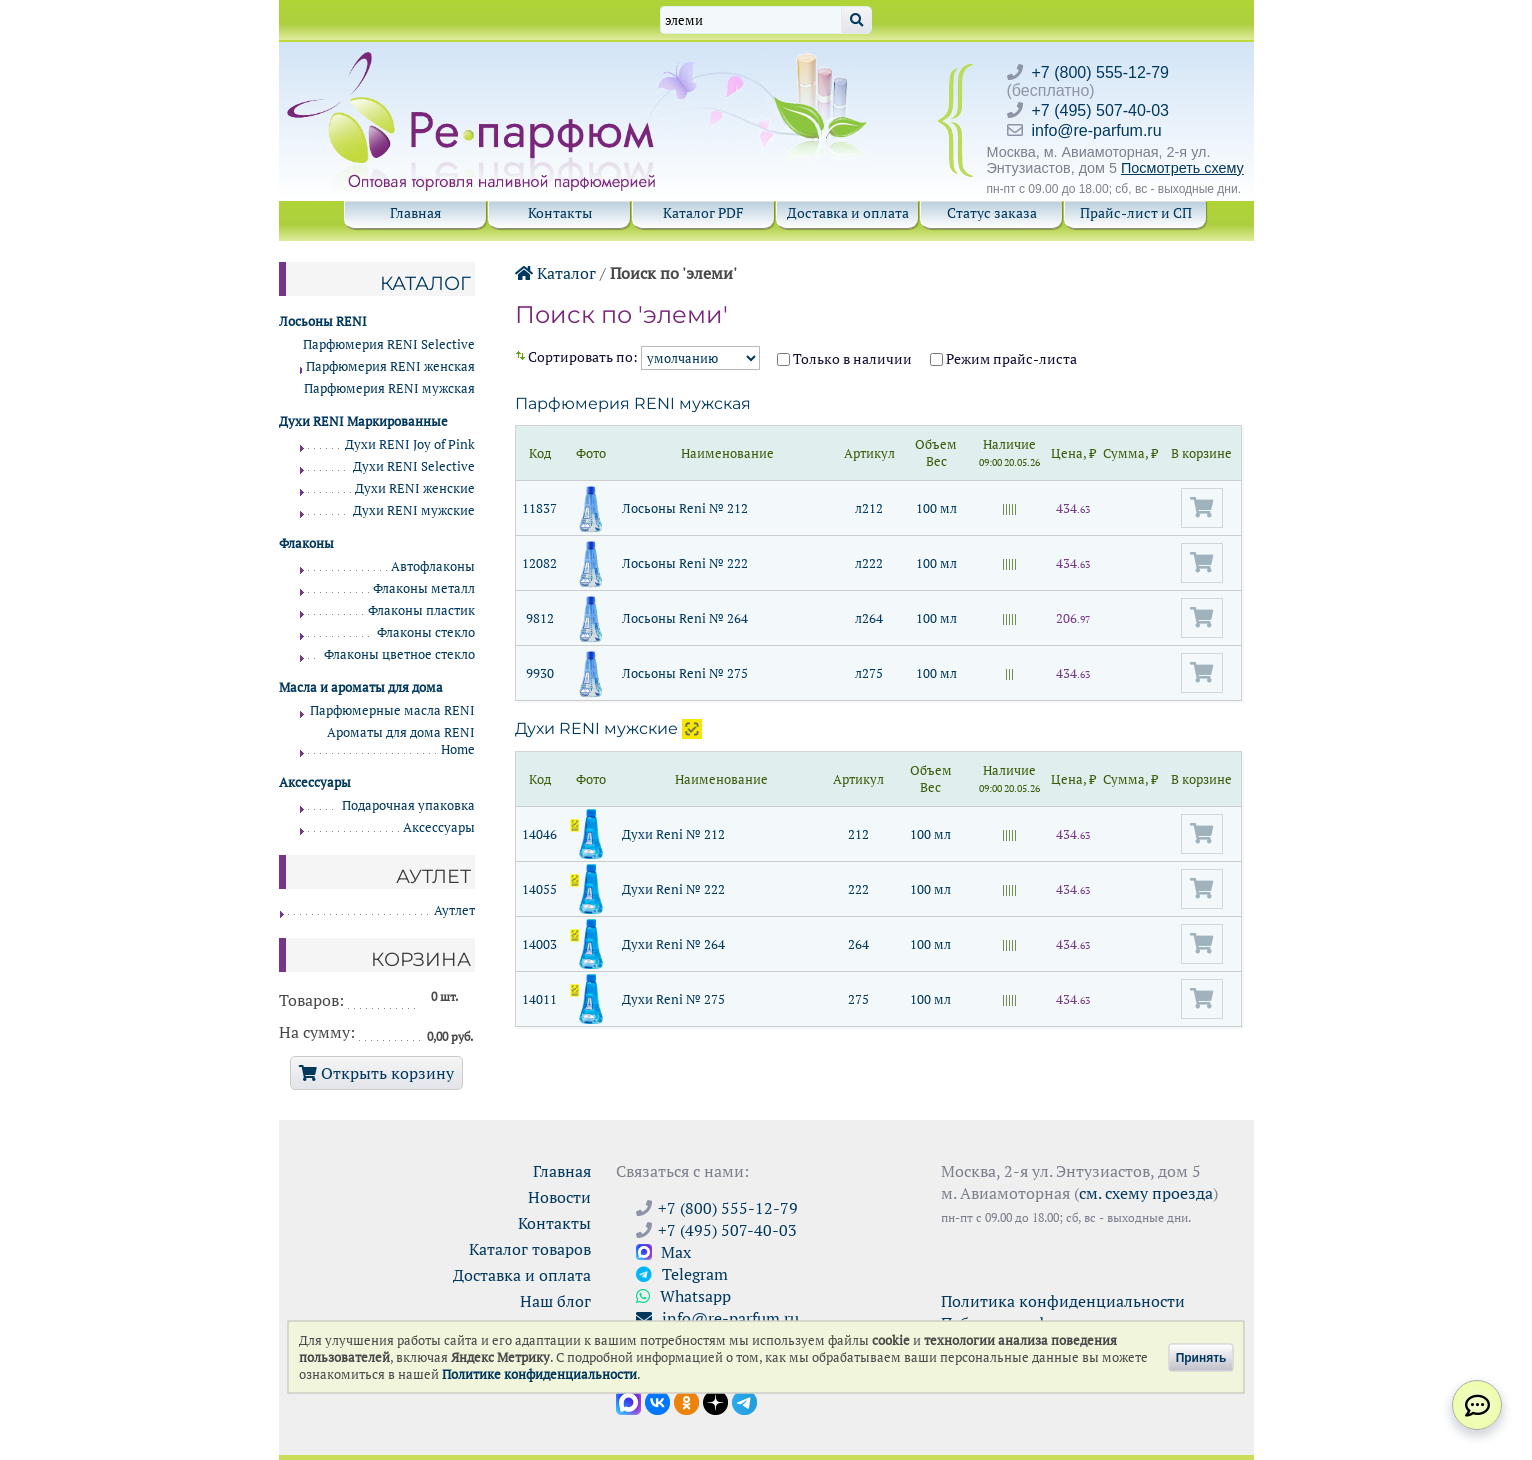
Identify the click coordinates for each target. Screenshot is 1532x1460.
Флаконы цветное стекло (399, 654)
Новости (559, 1197)
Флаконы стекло (426, 632)
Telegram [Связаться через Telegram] (682, 1274)
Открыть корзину (376, 1073)
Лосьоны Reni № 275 (685, 673)
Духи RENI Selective (414, 466)
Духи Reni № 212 (673, 834)
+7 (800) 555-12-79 (1100, 72)
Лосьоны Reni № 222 (685, 563)
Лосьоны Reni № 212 (685, 508)
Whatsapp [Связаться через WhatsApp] (683, 1296)
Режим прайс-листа (1003, 358)
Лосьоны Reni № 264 (685, 618)
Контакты (560, 212)
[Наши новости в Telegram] (744, 1401)
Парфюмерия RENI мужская (633, 403)
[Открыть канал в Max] (628, 1401)
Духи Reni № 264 (673, 944)
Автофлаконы (433, 566)
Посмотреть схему (1182, 168)
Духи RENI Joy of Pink (410, 444)
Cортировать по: (645, 356)
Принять (1201, 1357)
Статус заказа (992, 212)
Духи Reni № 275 (673, 999)
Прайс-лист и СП (1136, 212)
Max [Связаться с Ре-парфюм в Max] (663, 1252)
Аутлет (454, 910)
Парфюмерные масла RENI (392, 710)
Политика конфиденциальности (1063, 1301)
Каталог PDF (703, 212)
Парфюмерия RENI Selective (389, 344)
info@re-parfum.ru (1097, 130)
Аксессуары (439, 827)
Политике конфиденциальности (539, 1374)
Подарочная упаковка (408, 805)
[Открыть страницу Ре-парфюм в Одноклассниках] (686, 1401)
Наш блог (555, 1301)
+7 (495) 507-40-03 (1100, 110)
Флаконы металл (424, 588)
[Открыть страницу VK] (657, 1401)
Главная (415, 212)
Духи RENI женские (415, 488)
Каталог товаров (530, 1249)
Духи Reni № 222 (673, 889)
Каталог (555, 273)
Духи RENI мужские (596, 728)
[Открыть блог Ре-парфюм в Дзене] (715, 1401)
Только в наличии (844, 358)
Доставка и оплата (848, 212)
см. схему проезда (1146, 1193)
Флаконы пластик (421, 610)
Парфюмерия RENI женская (390, 366)
